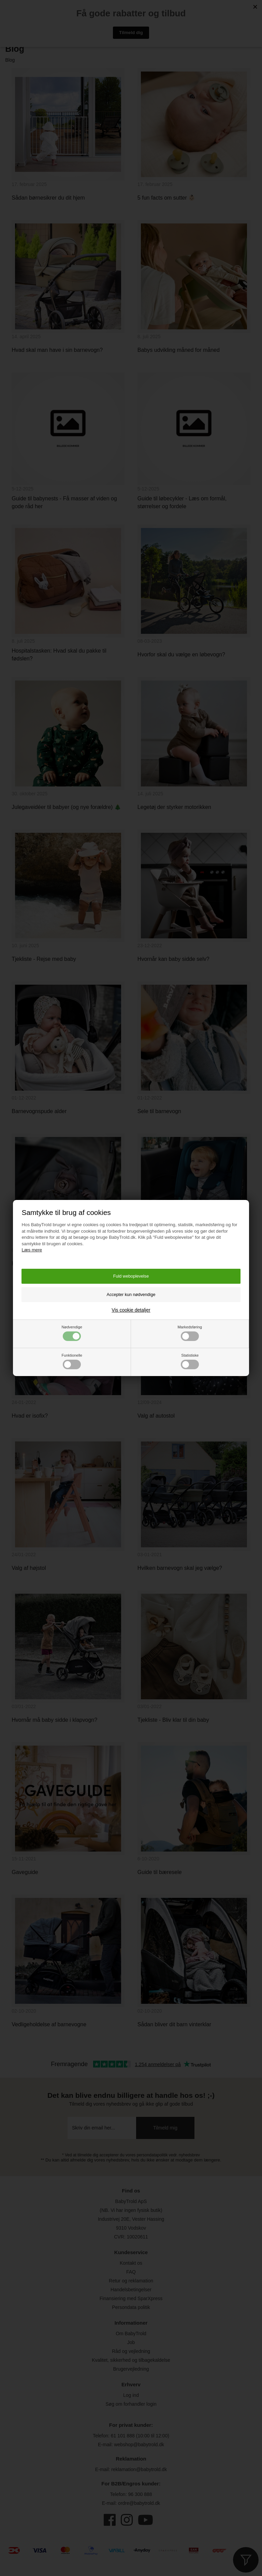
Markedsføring (190, 1333)
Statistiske (190, 1361)
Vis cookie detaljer (131, 1310)
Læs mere (31, 1249)
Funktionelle (72, 1361)
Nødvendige (72, 1333)
